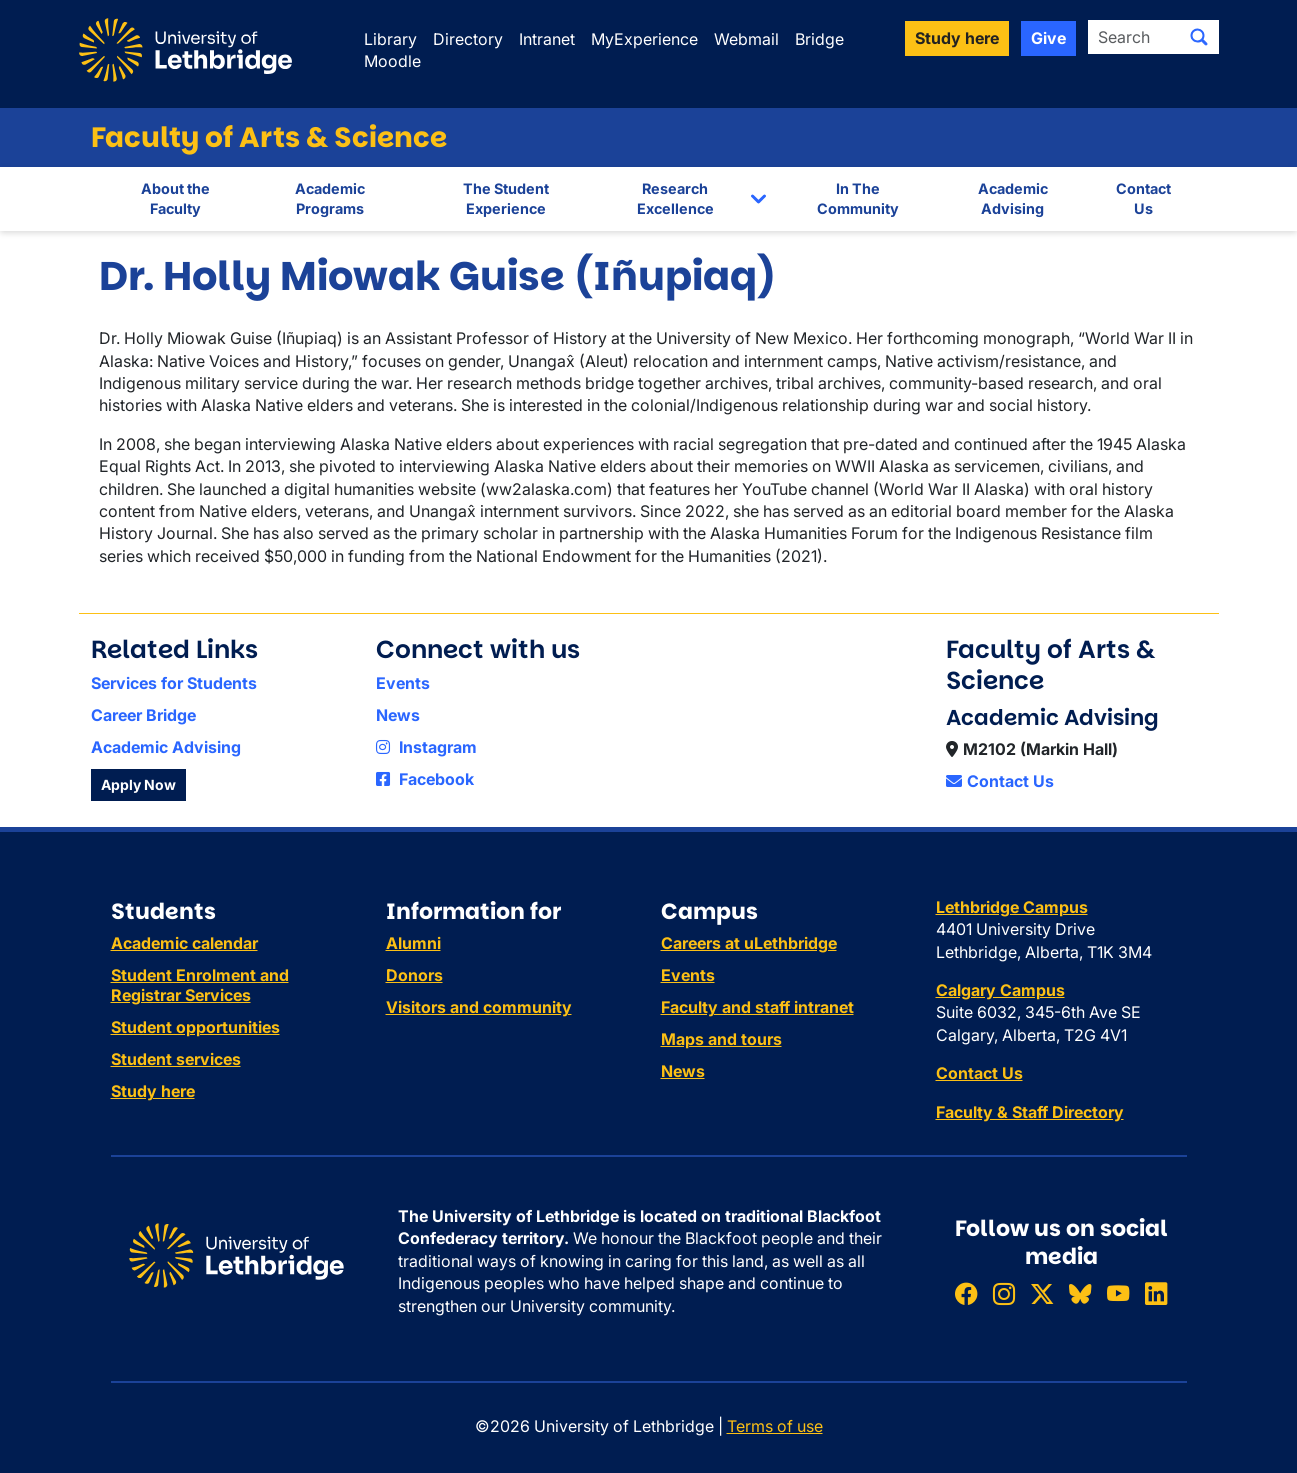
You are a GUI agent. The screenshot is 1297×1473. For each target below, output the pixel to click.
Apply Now (138, 784)
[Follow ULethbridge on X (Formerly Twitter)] (1042, 1293)
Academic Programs (330, 198)
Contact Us (1143, 198)
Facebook (425, 779)
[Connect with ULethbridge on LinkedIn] (1156, 1293)
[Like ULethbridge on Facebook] (966, 1293)
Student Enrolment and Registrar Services (200, 985)
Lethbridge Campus (1012, 907)
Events (403, 683)
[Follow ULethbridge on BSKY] (1080, 1293)
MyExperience (644, 39)
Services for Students (174, 683)
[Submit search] (1199, 37)
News (398, 715)
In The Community (858, 198)
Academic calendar (184, 943)
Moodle (392, 61)
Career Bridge (143, 715)
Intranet (547, 39)
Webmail (746, 39)
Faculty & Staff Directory (1030, 1112)
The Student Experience (506, 198)
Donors (414, 975)
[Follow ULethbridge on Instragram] (1004, 1293)
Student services (176, 1059)
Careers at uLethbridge (749, 943)
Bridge (819, 39)
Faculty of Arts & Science (269, 137)
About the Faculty (175, 198)
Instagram (426, 747)
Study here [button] (957, 38)
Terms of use (775, 1426)
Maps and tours (721, 1039)
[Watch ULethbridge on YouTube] (1118, 1293)
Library (390, 39)
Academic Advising (1013, 198)
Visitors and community (479, 1007)
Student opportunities (195, 1027)
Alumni (413, 943)
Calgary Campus (1000, 990)
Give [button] (1048, 38)
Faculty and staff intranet (757, 1007)
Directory (468, 39)
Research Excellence (675, 198)
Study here (153, 1091)
